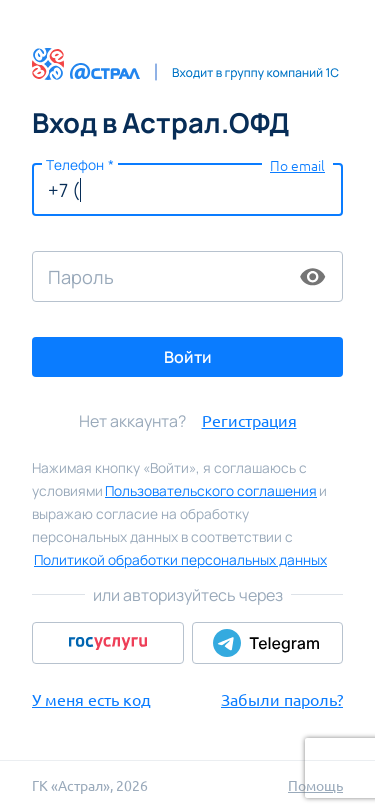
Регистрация (249, 421)
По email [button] (297, 166)
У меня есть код (91, 700)
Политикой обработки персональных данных (180, 559)
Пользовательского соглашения (211, 490)
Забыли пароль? (282, 700)
